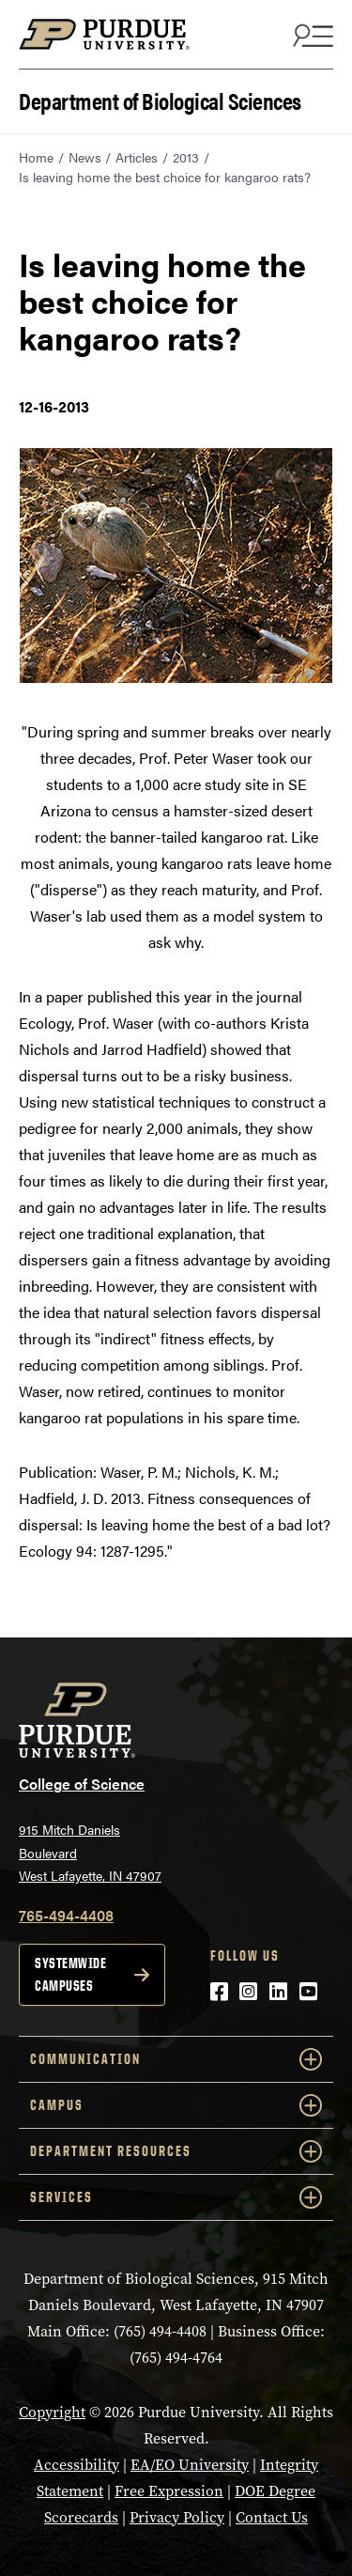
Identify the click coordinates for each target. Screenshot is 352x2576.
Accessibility (76, 2465)
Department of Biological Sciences (160, 99)
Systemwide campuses (70, 1974)
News (85, 156)
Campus (176, 2105)
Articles (136, 156)
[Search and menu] (310, 34)
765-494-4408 (66, 1915)
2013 (186, 156)
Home (36, 156)
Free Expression (169, 2491)
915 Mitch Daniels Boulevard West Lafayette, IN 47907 (90, 1852)
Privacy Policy (177, 2517)
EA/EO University (189, 2465)
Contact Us (272, 2517)
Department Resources (176, 2151)
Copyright (52, 2412)
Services (176, 2197)
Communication (176, 2059)
